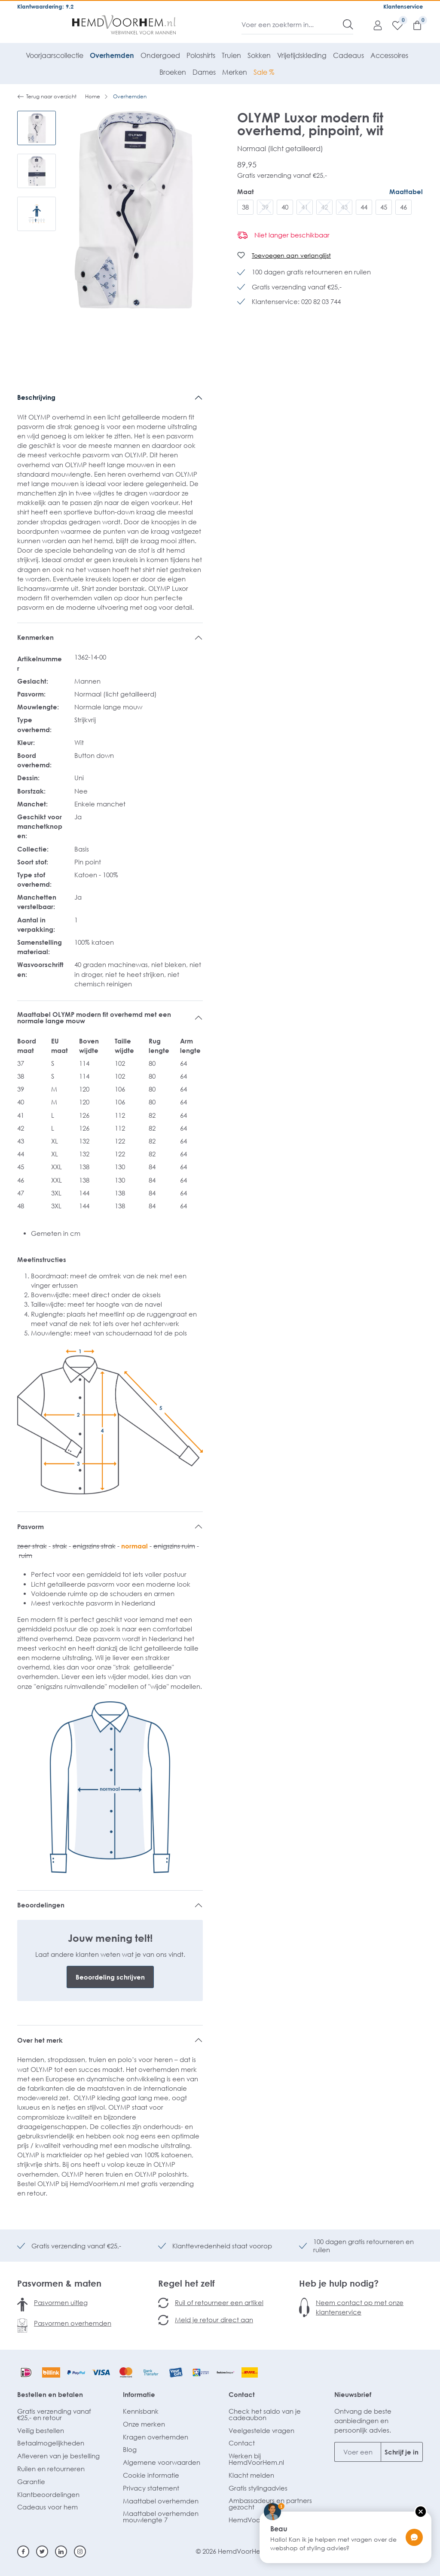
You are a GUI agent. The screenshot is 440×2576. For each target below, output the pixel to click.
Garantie (31, 2481)
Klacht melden (251, 2475)
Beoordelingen (40, 1905)
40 (284, 207)
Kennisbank (141, 2411)
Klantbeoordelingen (48, 2494)
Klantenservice (403, 6)
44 (364, 207)
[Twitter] (42, 2552)
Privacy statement (151, 2488)
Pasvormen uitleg (61, 2302)
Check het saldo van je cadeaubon (265, 2414)
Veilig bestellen (40, 2430)
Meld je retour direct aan (214, 2320)
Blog (130, 2449)
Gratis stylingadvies (258, 2488)
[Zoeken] (348, 24)
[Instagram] (80, 2552)
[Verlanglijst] (393, 25)
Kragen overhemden (155, 2437)
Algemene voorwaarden (161, 2462)
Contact (242, 2394)
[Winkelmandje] (413, 25)
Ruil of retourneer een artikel (219, 2302)
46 (403, 207)
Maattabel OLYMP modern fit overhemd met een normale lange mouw (94, 1017)
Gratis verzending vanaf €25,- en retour (54, 2414)
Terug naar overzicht (46, 96)
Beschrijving (36, 397)
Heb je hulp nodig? (339, 2283)
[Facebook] (23, 2552)
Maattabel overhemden (161, 2501)
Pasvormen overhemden (72, 2323)
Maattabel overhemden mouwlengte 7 (161, 2516)
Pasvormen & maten (59, 2283)
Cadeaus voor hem (47, 2507)
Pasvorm (30, 1526)
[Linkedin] (61, 2552)
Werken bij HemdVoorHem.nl (256, 2459)
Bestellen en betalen (50, 2394)
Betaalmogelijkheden (50, 2443)
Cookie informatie (151, 2475)
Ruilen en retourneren (51, 2469)
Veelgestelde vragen (261, 2430)
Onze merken (144, 2424)
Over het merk (40, 2040)
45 (383, 207)
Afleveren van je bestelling (58, 2456)
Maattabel (406, 191)
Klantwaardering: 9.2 (45, 6)
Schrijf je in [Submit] (402, 2452)
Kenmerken (35, 637)
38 (245, 207)
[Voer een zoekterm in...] (292, 24)
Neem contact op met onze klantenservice (359, 2307)
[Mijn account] (373, 25)
